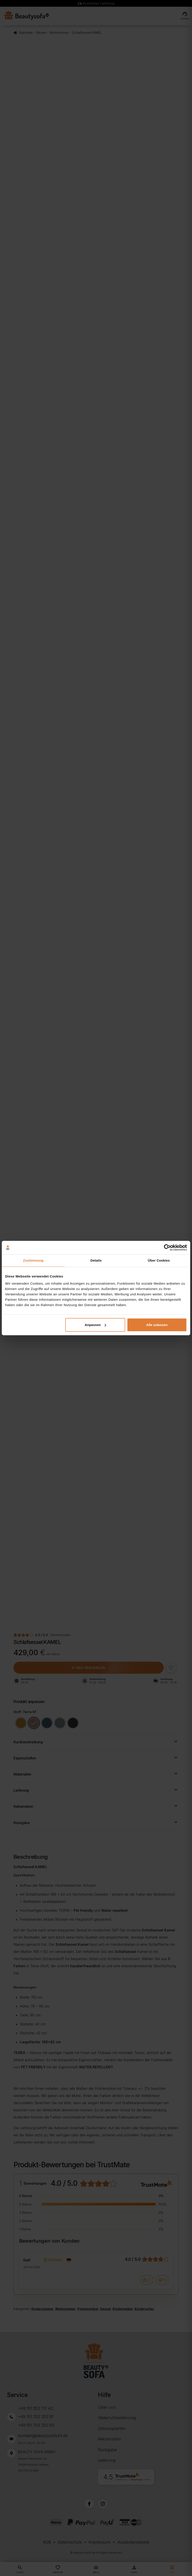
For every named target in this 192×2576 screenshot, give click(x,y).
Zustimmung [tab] (33, 1260)
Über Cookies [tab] (159, 1260)
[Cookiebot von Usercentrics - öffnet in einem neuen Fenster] (167, 1247)
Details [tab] (96, 1260)
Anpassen (95, 1325)
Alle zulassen (157, 1325)
